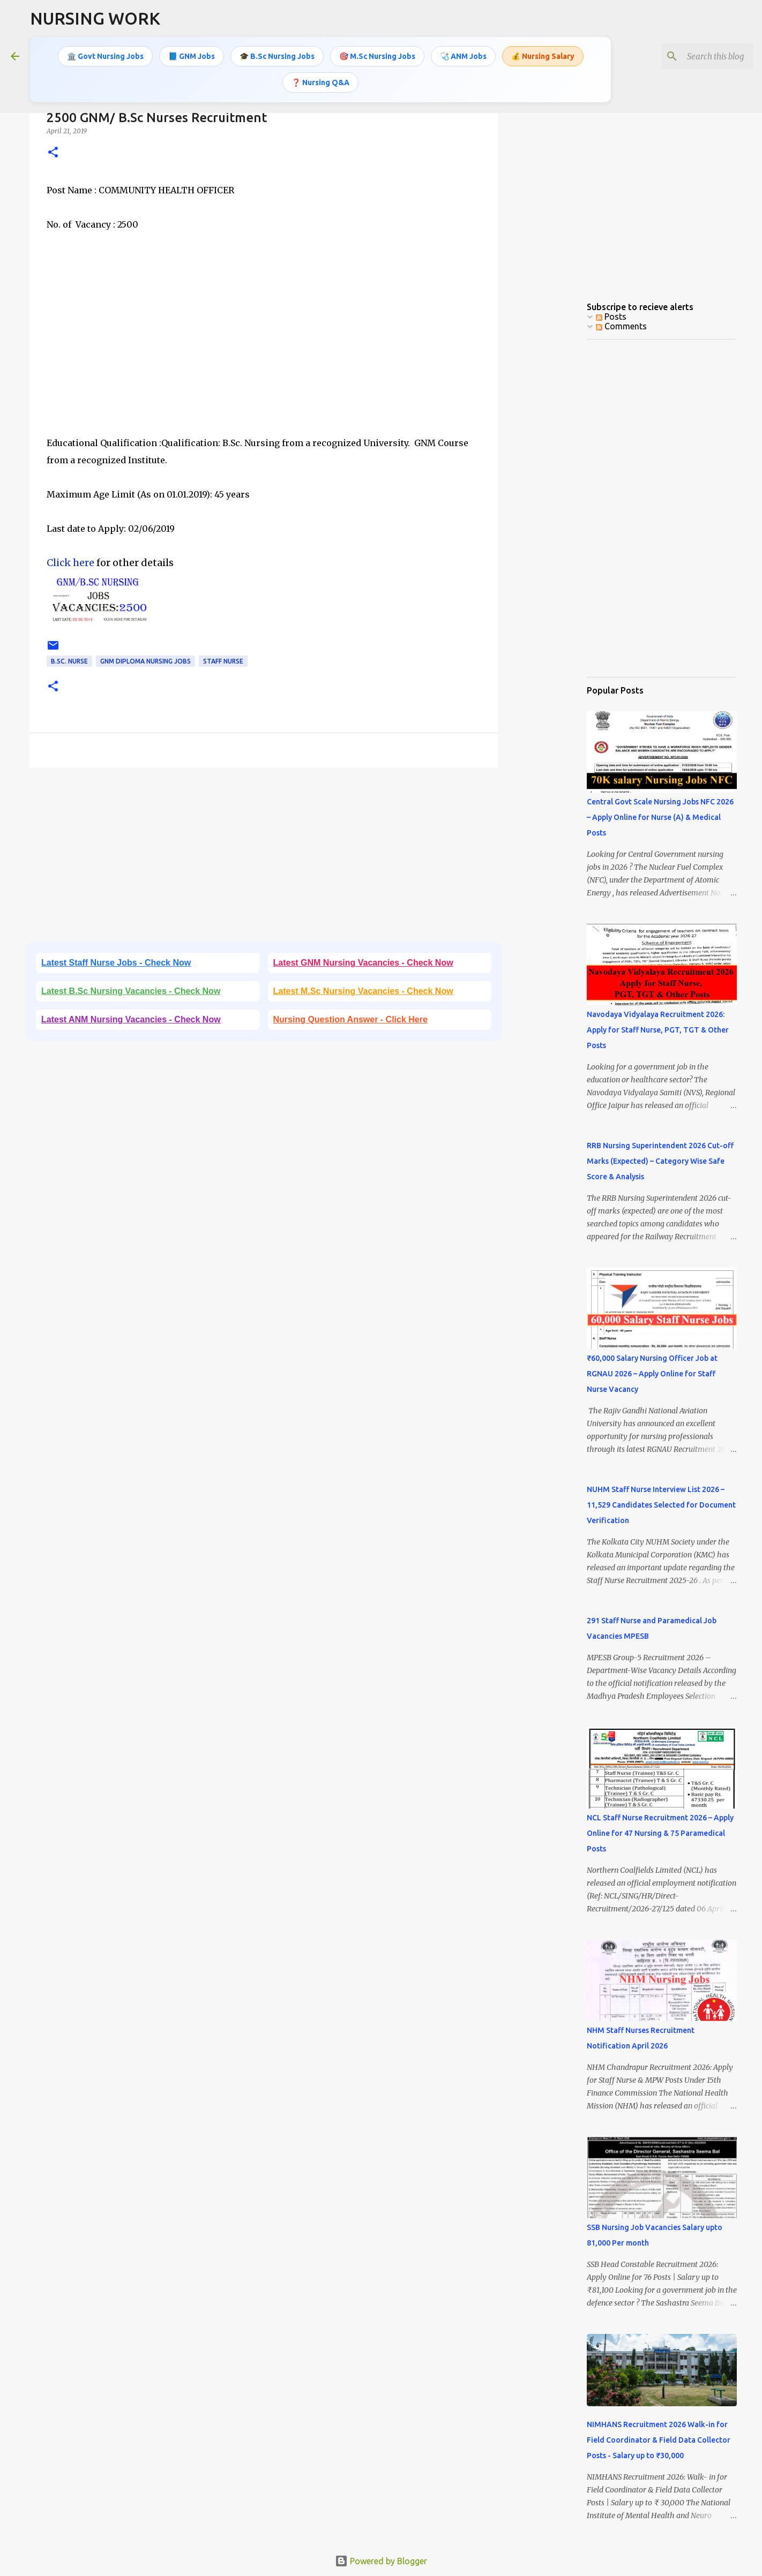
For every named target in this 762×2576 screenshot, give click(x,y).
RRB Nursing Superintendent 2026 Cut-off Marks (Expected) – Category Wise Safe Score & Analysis (660, 1161)
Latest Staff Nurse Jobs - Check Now (116, 962)
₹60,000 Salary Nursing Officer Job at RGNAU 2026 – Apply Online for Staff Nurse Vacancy (652, 1374)
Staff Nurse (223, 661)
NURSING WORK (95, 18)
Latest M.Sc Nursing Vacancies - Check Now (363, 991)
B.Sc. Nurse (69, 661)
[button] (53, 153)
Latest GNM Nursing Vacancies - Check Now (363, 962)
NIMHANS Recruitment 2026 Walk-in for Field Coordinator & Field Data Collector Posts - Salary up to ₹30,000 (658, 2440)
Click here (70, 562)
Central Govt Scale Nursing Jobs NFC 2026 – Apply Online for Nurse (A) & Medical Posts (660, 817)
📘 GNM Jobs (191, 56)
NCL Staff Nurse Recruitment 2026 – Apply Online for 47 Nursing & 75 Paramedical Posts (660, 1833)
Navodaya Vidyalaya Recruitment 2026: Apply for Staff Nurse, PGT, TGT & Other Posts (658, 1030)
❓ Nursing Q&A (320, 82)
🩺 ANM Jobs (463, 56)
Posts (611, 316)
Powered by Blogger (381, 2561)
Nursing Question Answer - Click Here (350, 1019)
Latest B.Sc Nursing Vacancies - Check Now (130, 991)
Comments (621, 326)
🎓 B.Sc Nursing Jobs (277, 56)
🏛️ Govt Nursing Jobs (105, 56)
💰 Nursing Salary (542, 56)
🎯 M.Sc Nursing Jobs (377, 56)
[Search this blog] (697, 56)
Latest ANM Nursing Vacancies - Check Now (131, 1019)
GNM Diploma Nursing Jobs (145, 661)
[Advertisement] (264, 342)
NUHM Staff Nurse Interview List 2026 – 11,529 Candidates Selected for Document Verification (661, 1505)
